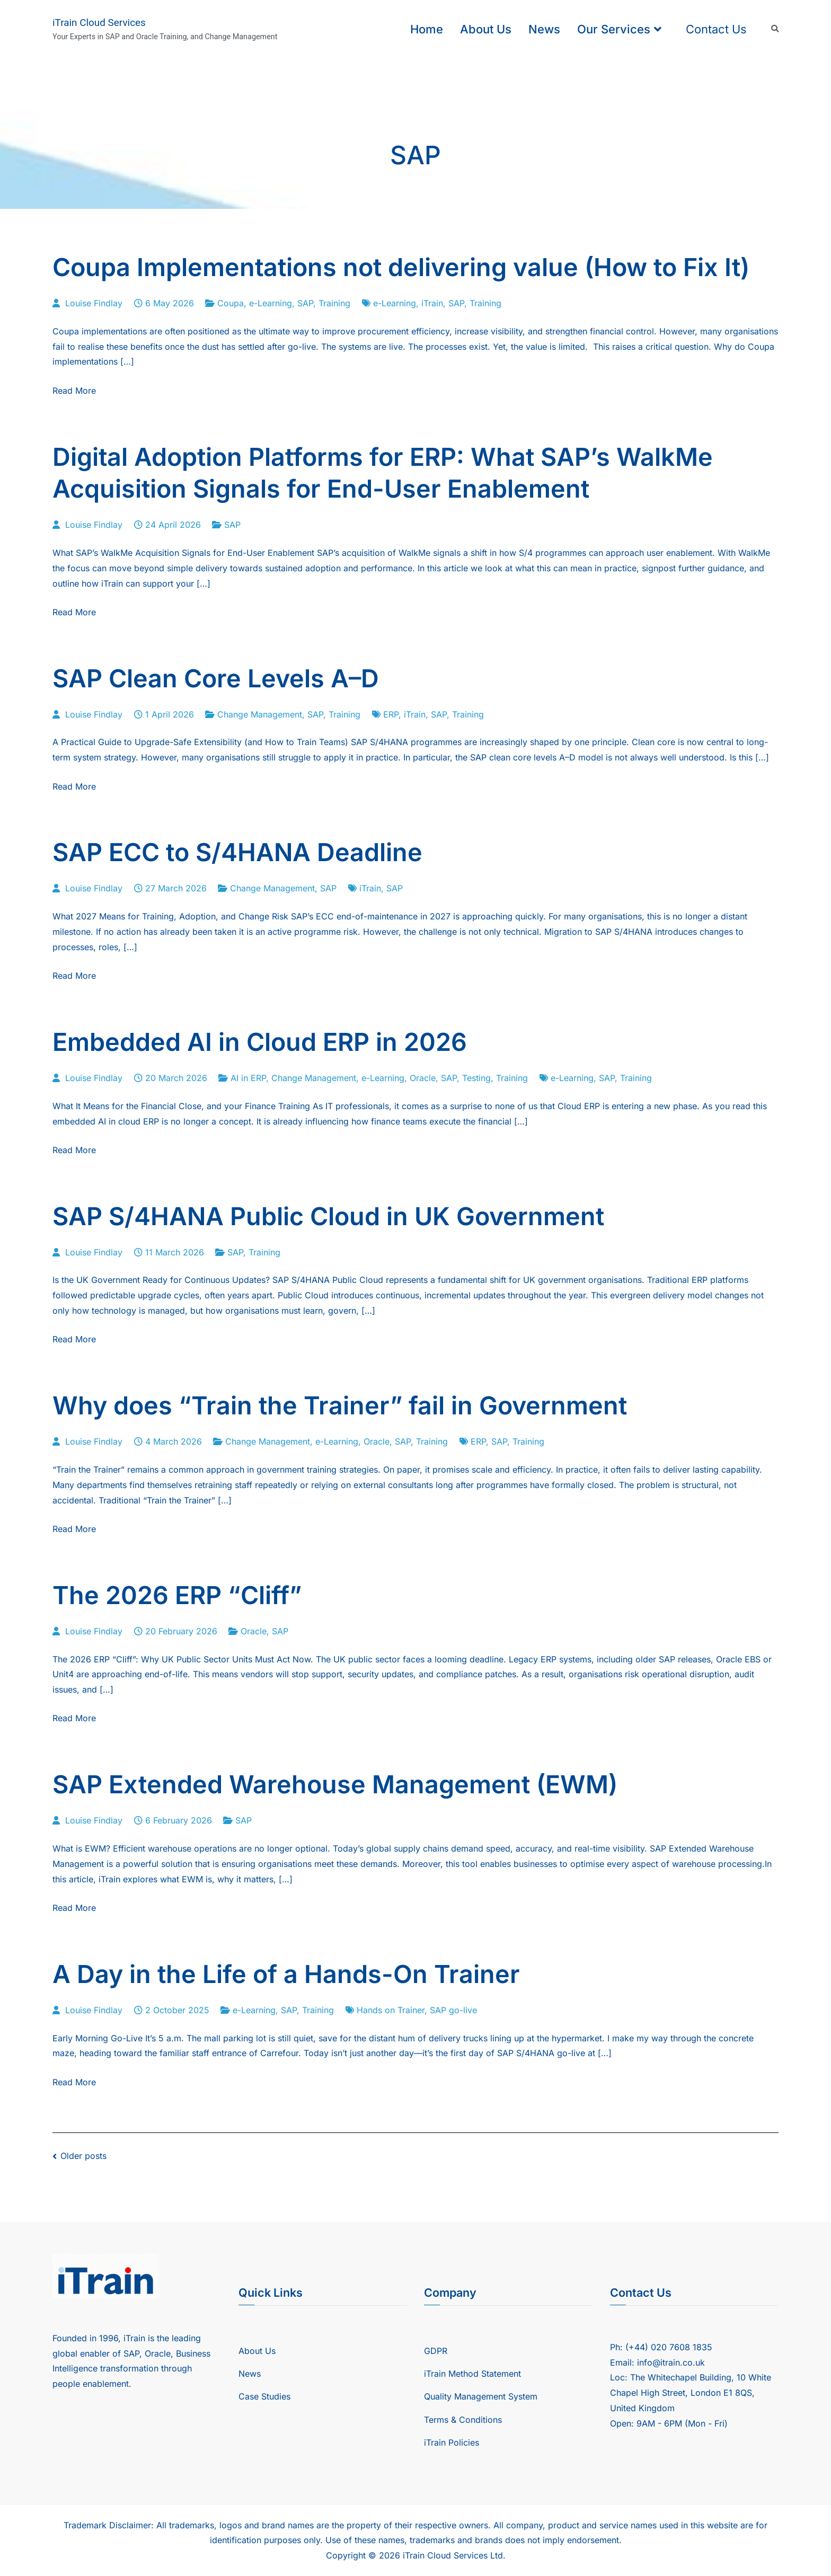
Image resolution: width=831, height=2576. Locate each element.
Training (334, 303)
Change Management (259, 714)
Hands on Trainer (391, 2010)
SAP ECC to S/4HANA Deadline (237, 852)
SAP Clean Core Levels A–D (215, 678)
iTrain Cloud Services (99, 22)
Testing (476, 1078)
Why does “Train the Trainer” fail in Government (339, 1405)
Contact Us (716, 29)
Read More (74, 390)
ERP (391, 714)
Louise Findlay (93, 303)
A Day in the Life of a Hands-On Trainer (286, 1974)
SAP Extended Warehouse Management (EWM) (334, 1784)
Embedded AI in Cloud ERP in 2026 (259, 1042)
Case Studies (264, 2396)
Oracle (423, 1078)
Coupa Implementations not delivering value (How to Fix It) (400, 267)
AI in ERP (248, 1078)
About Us (485, 29)
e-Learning (270, 303)
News (544, 29)
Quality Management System (480, 2396)
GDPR (435, 2350)
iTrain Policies (451, 2442)
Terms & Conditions (463, 2419)
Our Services (613, 29)
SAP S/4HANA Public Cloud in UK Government (328, 1216)
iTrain (432, 303)
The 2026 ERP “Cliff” (177, 1595)
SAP (305, 303)
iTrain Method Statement (472, 2373)
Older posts (83, 2155)
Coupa (230, 303)
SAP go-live (453, 2010)
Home (426, 29)
